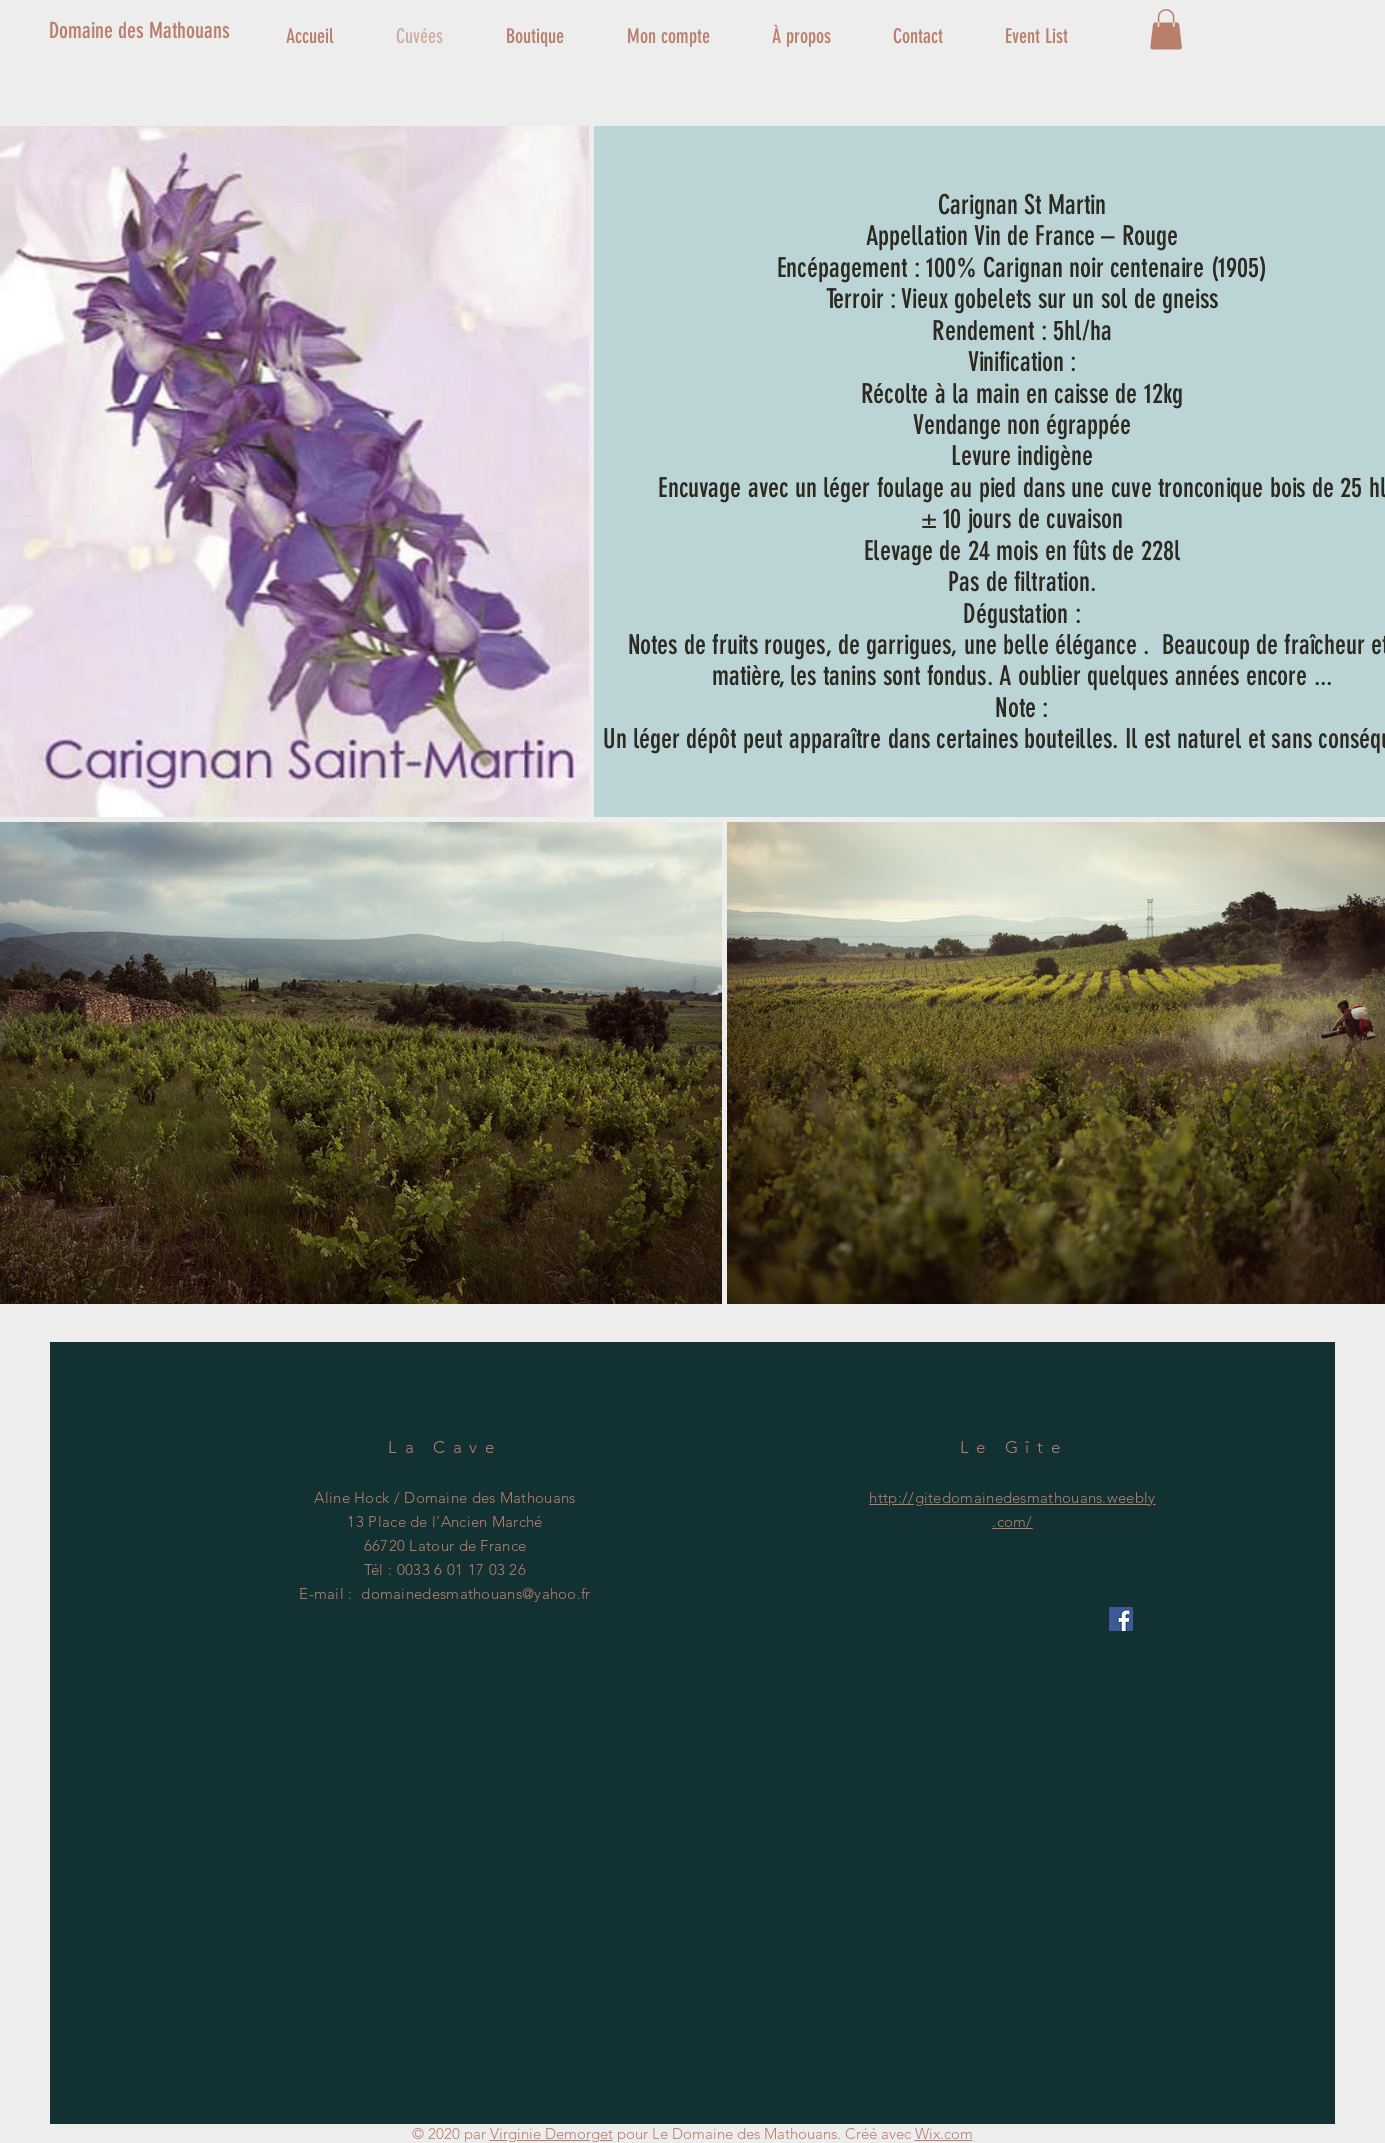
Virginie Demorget (551, 2133)
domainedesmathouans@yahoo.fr (475, 1593)
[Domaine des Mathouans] (171, 31)
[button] (1166, 29)
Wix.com (944, 2133)
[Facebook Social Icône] (1121, 1619)
